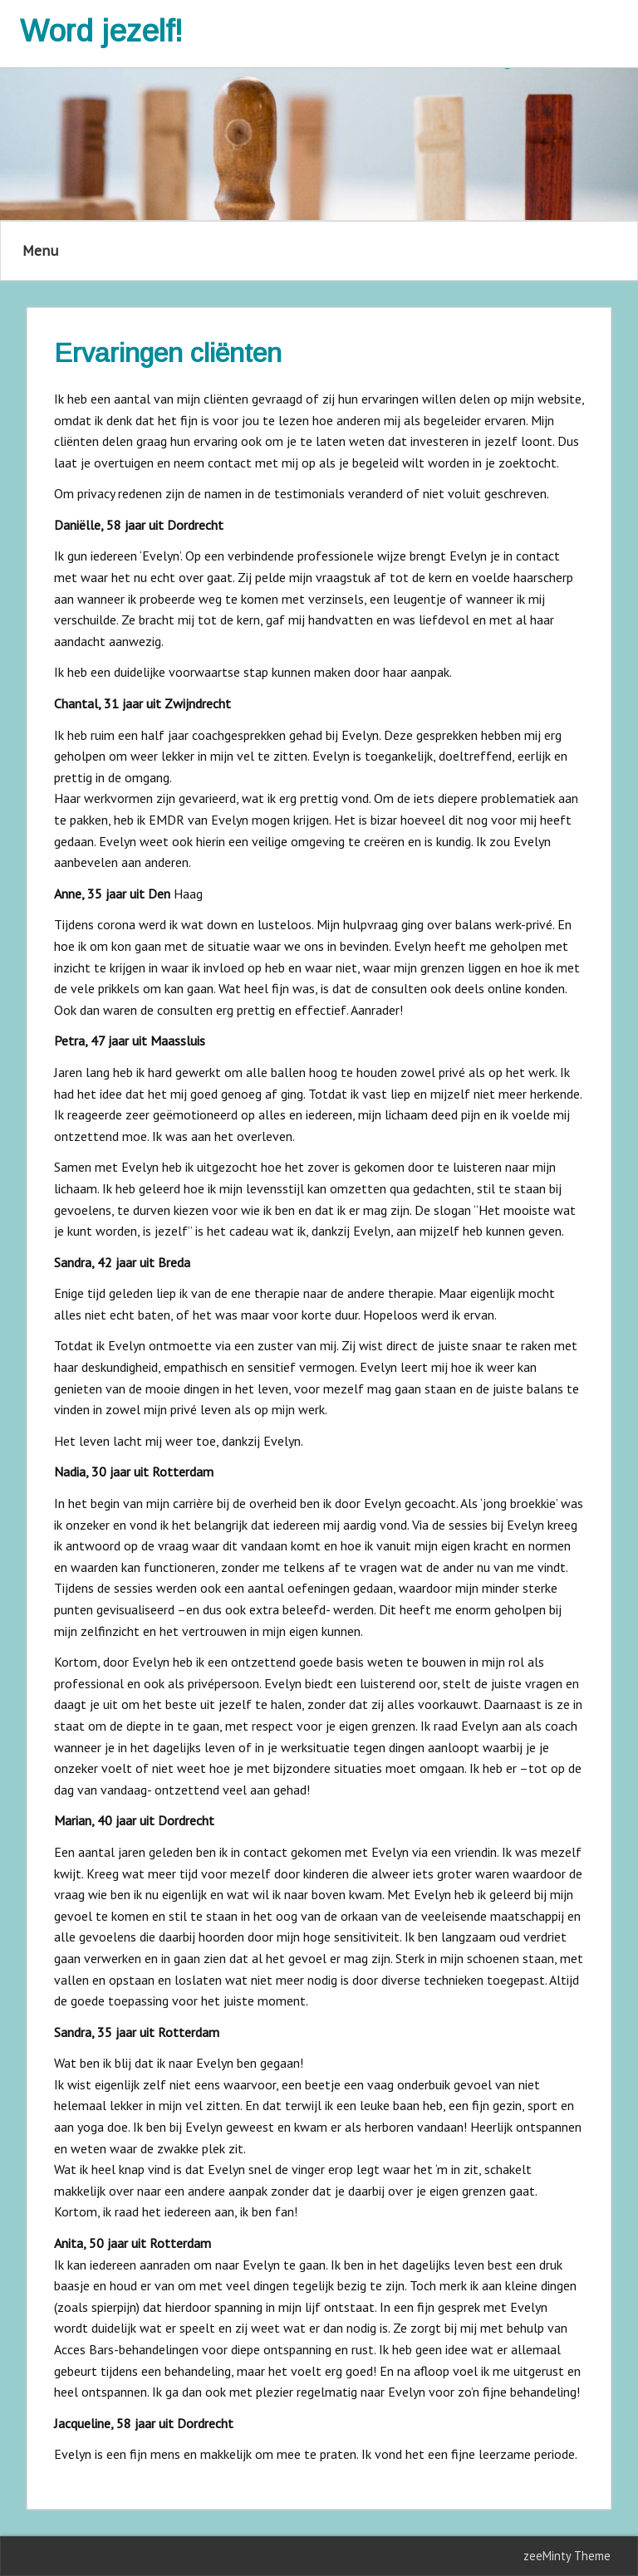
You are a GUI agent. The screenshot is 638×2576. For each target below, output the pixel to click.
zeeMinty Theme (567, 2556)
